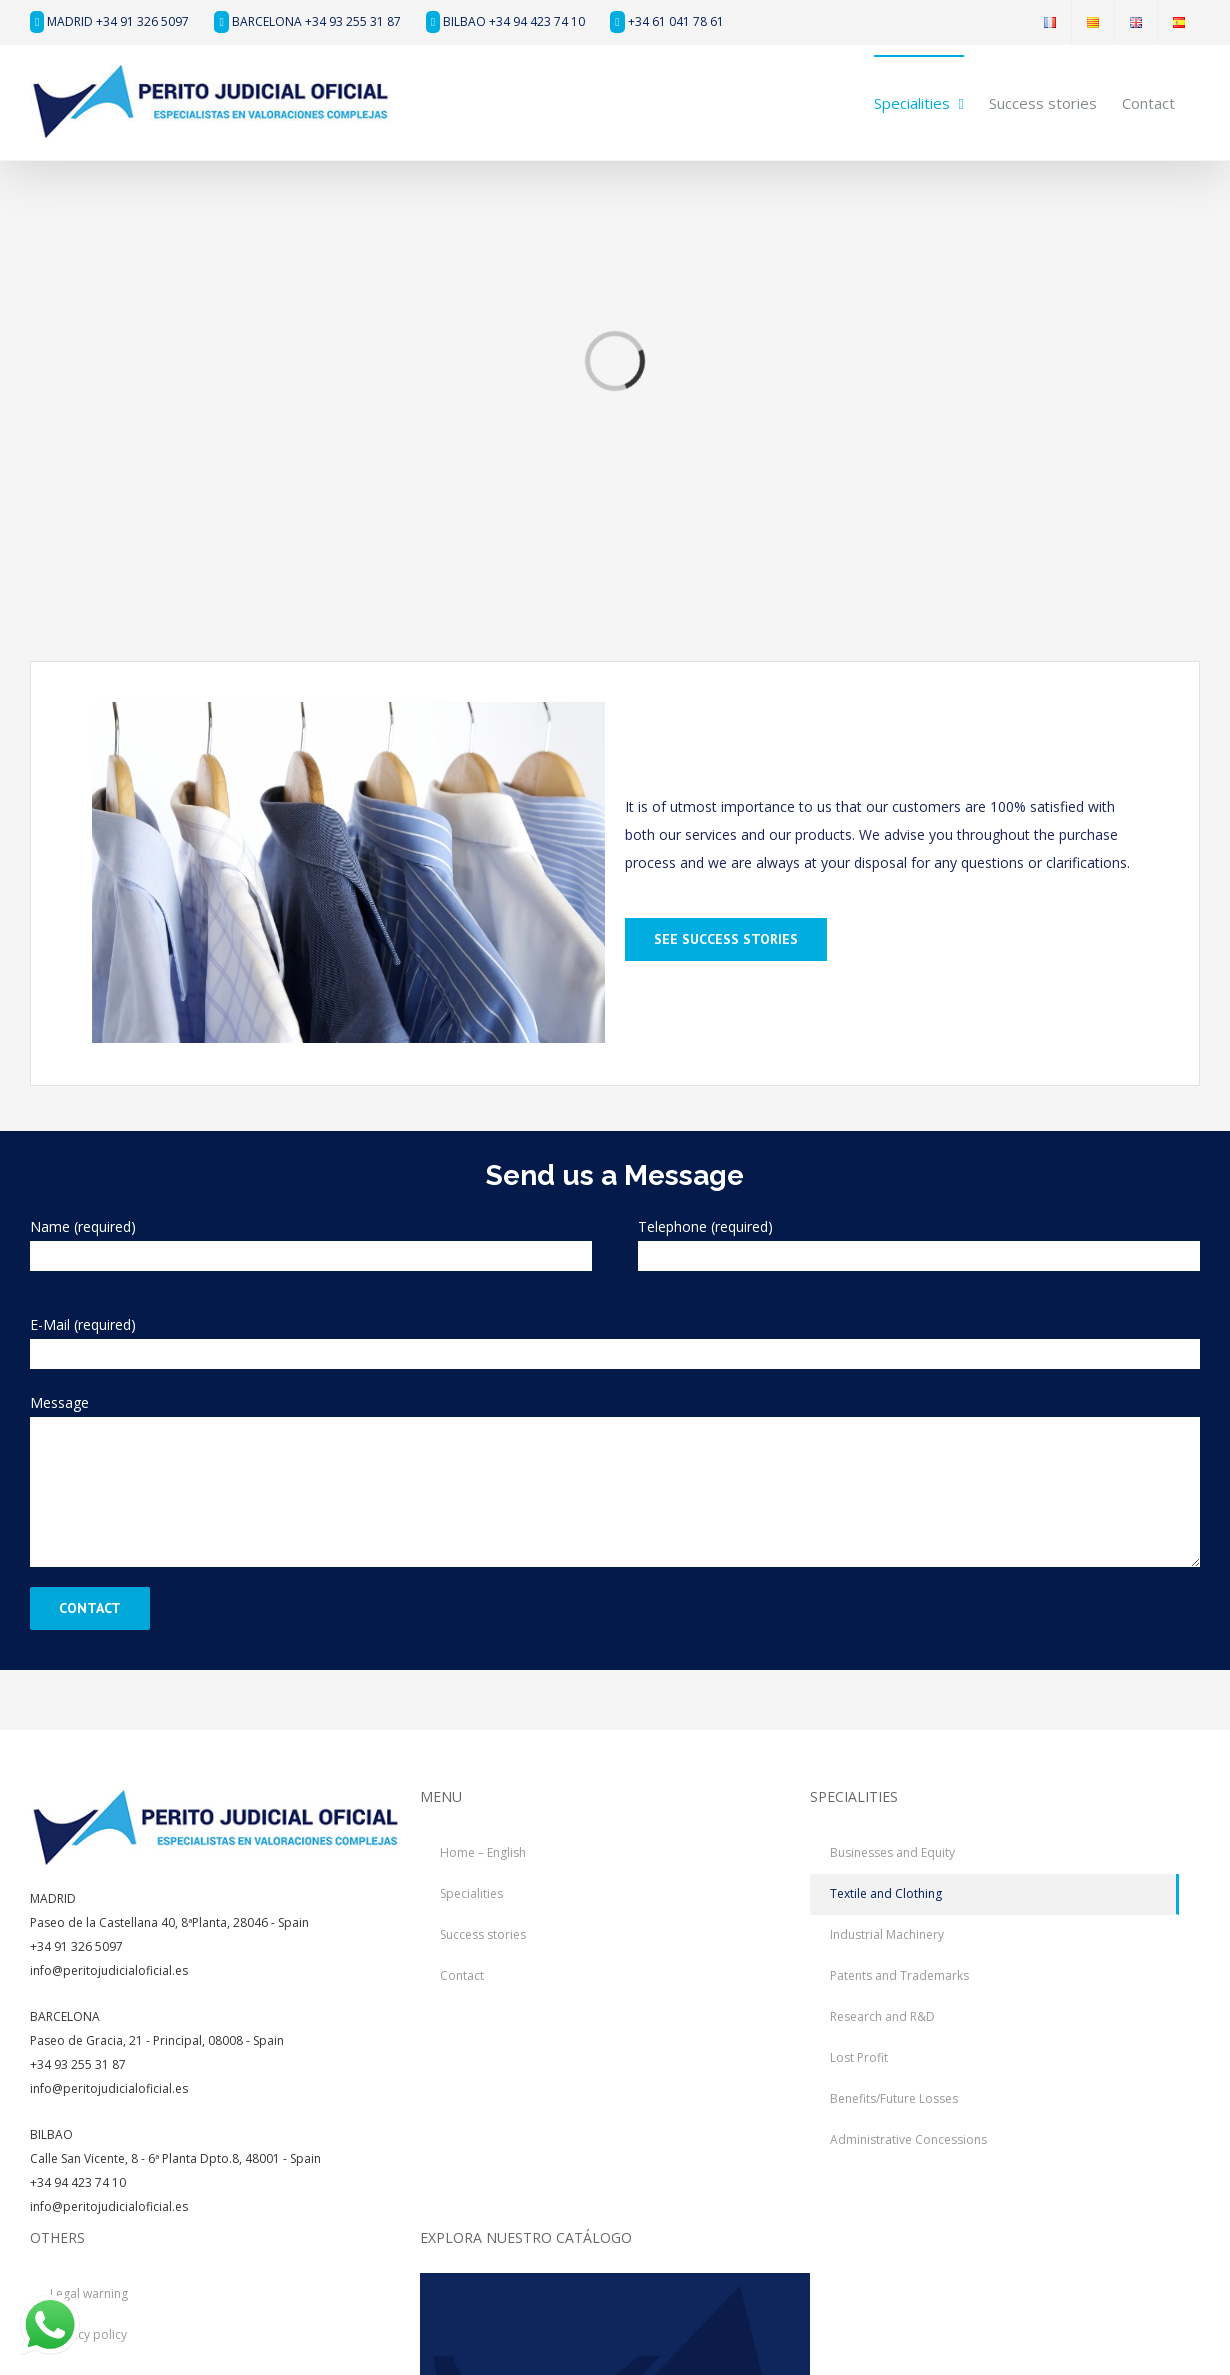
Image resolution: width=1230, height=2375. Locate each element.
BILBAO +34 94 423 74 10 (505, 21)
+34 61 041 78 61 (666, 21)
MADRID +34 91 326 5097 (109, 21)
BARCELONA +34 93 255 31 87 (307, 21)
